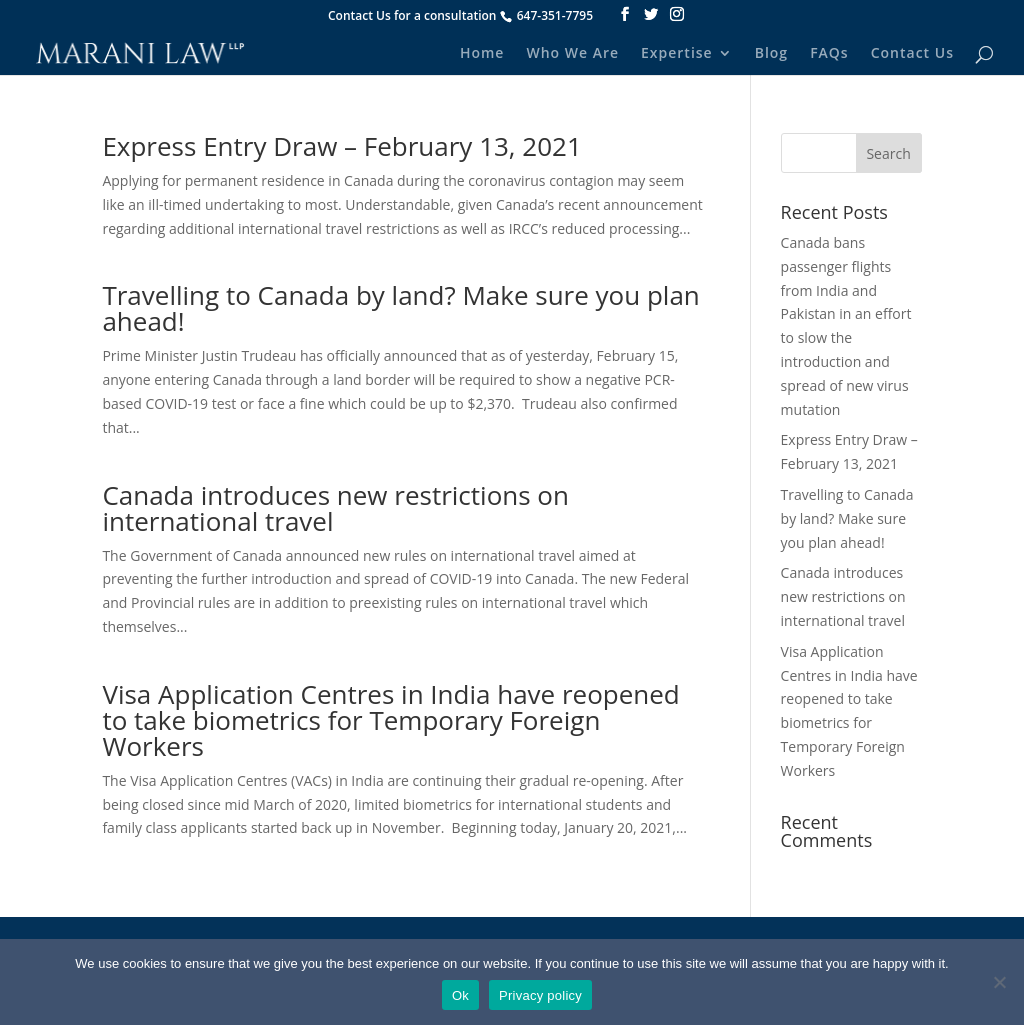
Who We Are (572, 54)
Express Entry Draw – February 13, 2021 (341, 146)
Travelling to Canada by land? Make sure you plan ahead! (400, 308)
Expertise (677, 54)
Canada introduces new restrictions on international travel (335, 508)
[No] (999, 982)
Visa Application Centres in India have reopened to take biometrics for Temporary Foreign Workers (390, 720)
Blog (771, 54)
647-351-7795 (555, 15)
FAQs (829, 54)
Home (482, 54)
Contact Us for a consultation (412, 15)
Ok (460, 995)
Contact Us (912, 54)
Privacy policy (540, 995)
